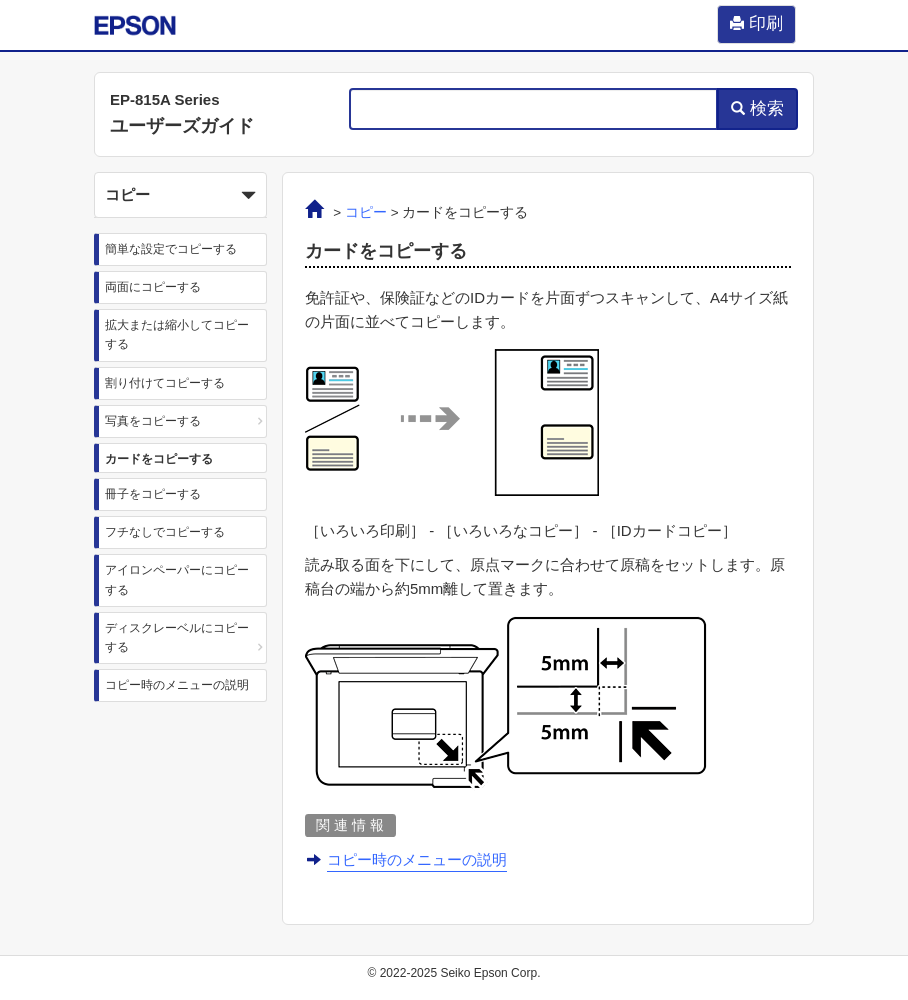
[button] (180, 195)
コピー (366, 212)
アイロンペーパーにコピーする (177, 579)
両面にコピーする (153, 287)
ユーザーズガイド (182, 126)
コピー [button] (180, 196)
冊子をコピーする (153, 494)
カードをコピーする (159, 459)
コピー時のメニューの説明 (177, 685)
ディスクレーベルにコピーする (177, 637)
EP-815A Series (165, 99)
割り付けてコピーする (165, 383)
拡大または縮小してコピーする (177, 334)
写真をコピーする (153, 421)
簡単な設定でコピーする (171, 249)
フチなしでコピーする (165, 532)
